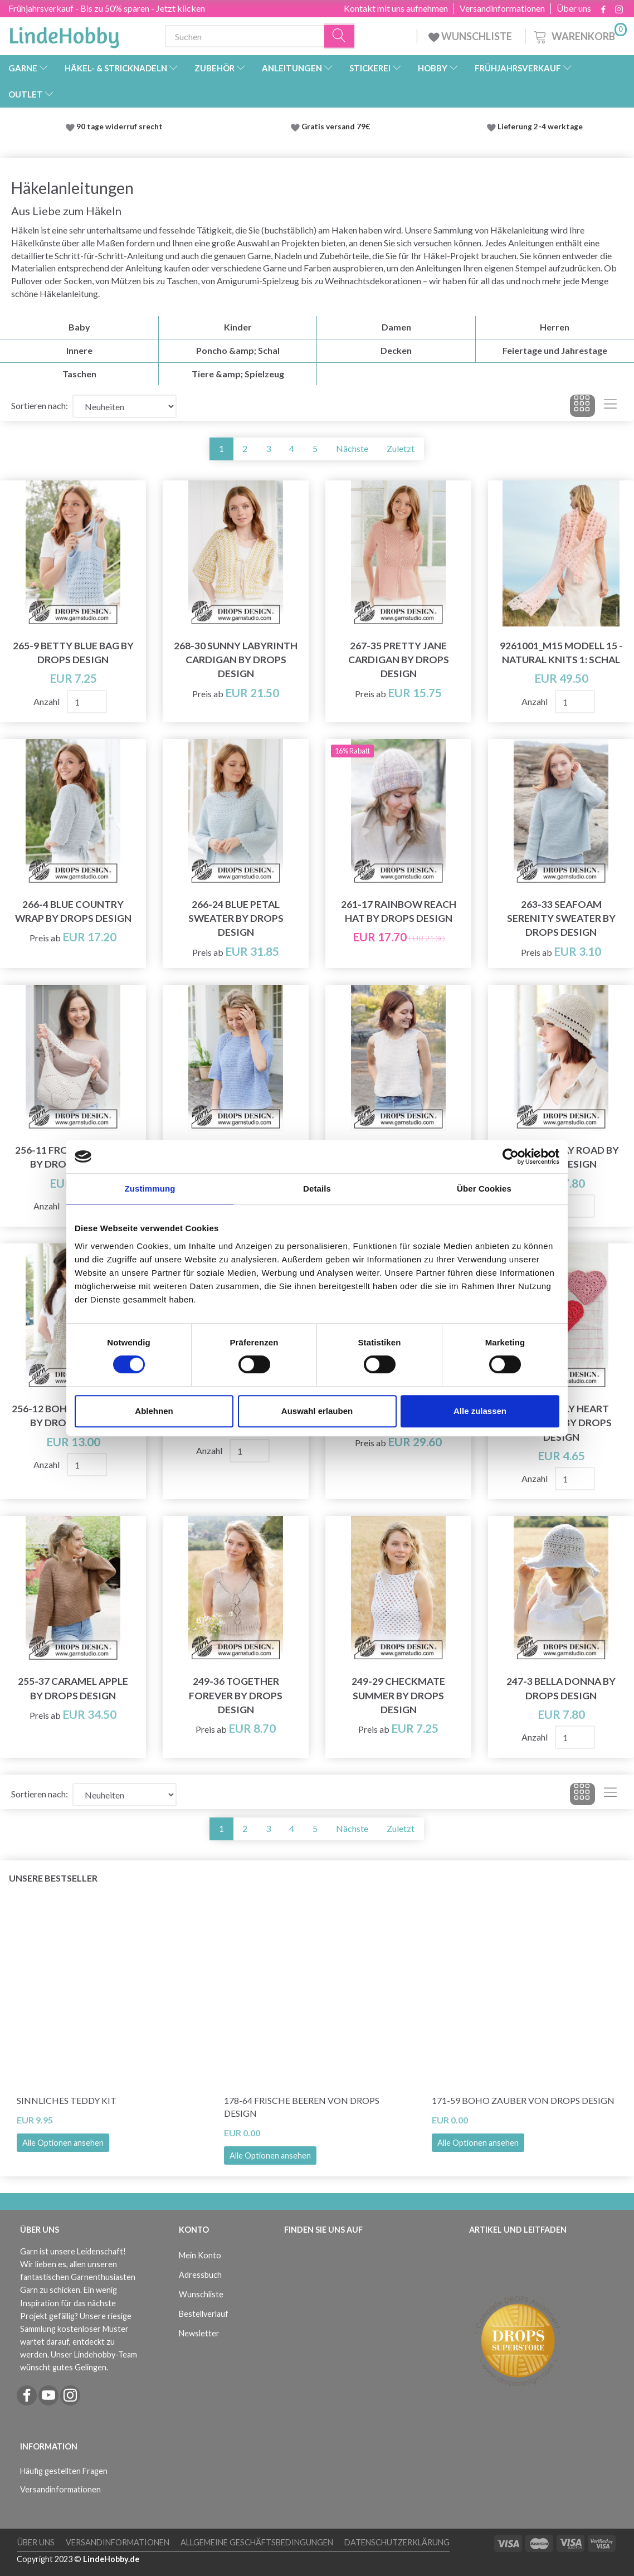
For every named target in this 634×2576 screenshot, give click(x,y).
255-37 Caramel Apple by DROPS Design (73, 1688)
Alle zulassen (479, 1411)
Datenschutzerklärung (397, 2542)
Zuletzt (400, 448)
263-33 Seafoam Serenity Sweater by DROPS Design (561, 918)
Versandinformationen (502, 8)
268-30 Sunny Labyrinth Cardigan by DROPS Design (236, 659)
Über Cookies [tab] (484, 1188)
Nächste (352, 448)
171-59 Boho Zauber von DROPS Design (523, 2100)
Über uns (574, 8)
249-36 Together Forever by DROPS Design (235, 1695)
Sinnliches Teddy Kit (66, 2100)
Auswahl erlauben (317, 1411)
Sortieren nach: (39, 405)
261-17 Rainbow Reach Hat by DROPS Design (398, 911)
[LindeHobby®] (64, 34)
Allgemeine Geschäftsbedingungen (257, 2542)
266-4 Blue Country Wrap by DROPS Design (73, 911)
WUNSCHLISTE (471, 36)
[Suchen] (339, 36)
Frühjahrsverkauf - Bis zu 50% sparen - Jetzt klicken (106, 8)
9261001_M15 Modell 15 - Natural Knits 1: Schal (561, 652)
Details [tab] (317, 1188)
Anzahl (47, 701)
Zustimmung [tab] (150, 1188)
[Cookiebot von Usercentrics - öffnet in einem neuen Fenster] (510, 1156)
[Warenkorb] (579, 35)
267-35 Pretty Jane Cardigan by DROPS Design (398, 659)
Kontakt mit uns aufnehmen (396, 8)
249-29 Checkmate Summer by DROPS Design (398, 1695)
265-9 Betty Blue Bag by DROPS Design (73, 652)
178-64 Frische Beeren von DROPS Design (301, 2106)
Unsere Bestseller (53, 1878)
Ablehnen (154, 1411)
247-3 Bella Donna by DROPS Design (561, 1688)
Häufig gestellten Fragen (64, 2471)
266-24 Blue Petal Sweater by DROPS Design (236, 918)
